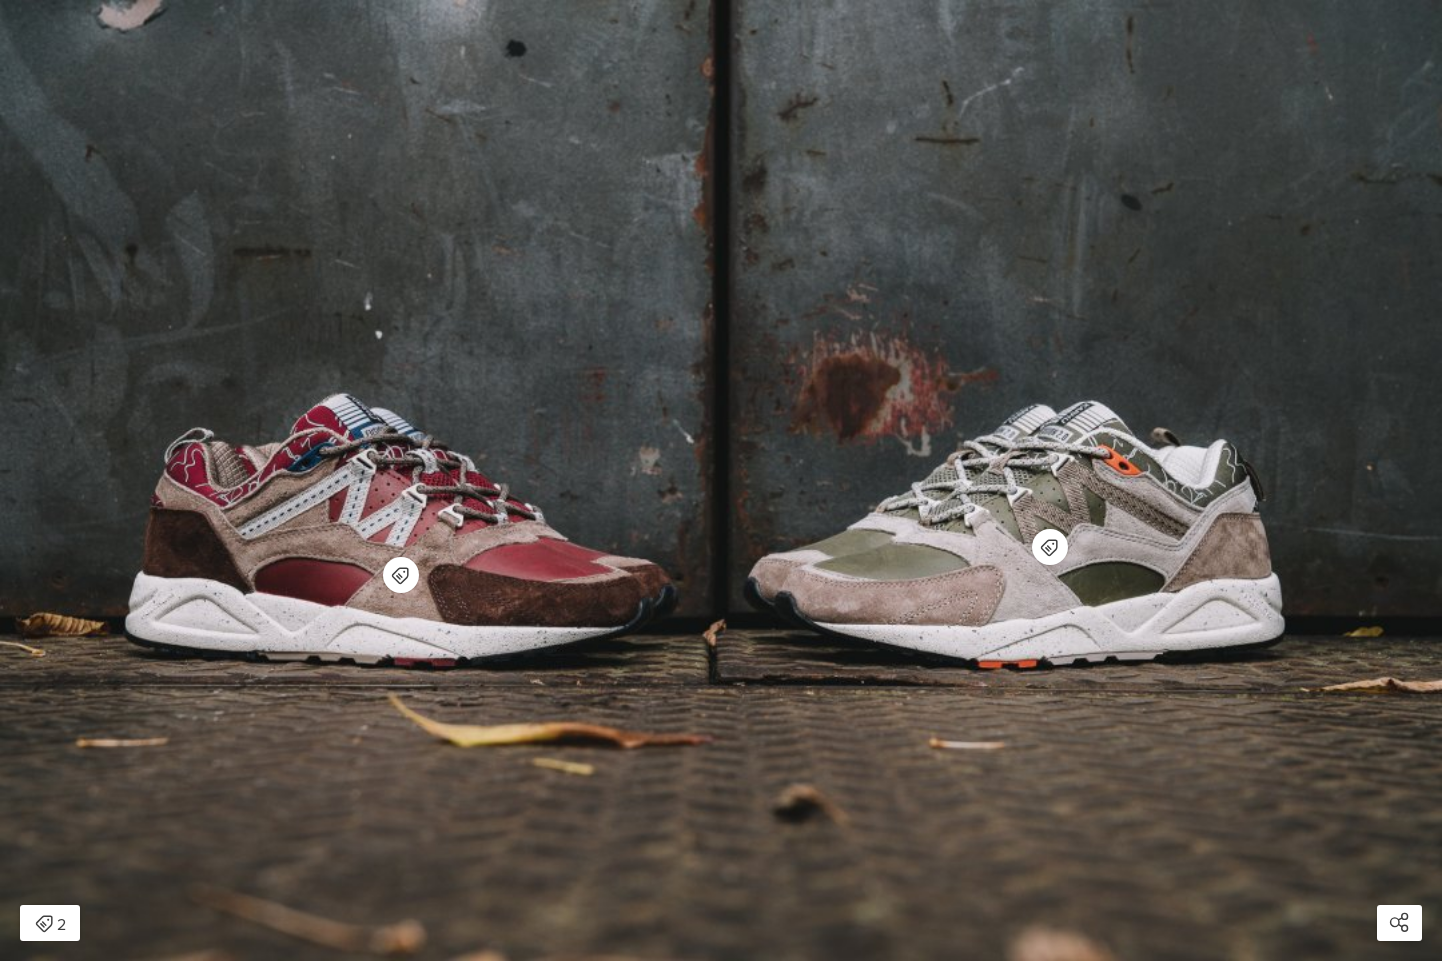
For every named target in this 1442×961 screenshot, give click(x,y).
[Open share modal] (1399, 923)
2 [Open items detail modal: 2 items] (50, 925)
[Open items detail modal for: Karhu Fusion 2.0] (401, 575)
